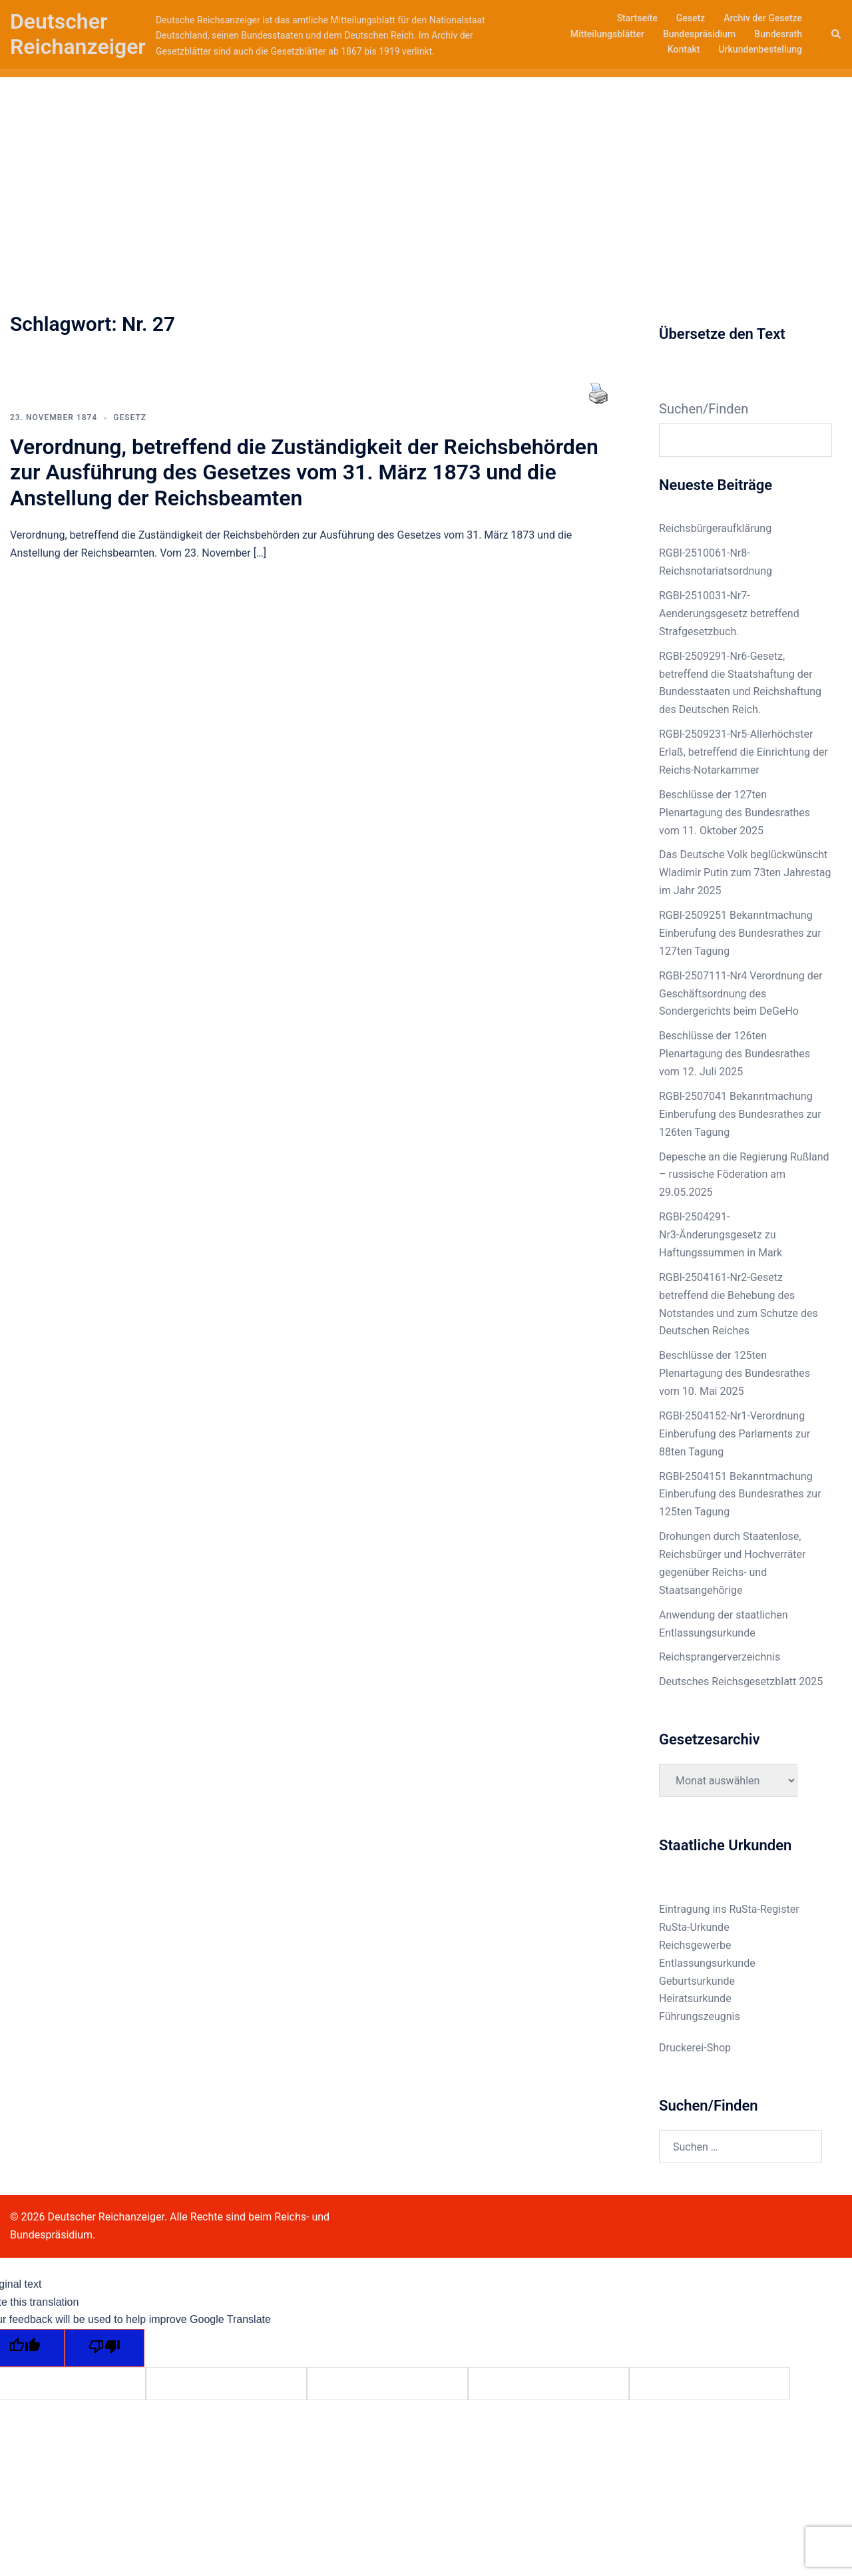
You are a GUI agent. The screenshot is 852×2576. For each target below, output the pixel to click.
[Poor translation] (104, 2348)
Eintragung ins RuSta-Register (729, 1909)
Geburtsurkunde (697, 1981)
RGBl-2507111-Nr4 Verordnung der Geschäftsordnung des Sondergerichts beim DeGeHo (741, 993)
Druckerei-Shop (695, 2047)
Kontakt (684, 49)
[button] (836, 34)
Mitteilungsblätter (607, 34)
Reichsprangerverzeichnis (719, 1657)
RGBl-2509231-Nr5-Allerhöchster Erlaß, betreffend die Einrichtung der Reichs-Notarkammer (743, 752)
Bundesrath (778, 34)
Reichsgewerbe (695, 1945)
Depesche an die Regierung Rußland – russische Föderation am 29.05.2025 (744, 1175)
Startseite (637, 18)
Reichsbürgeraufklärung (715, 528)
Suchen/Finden (703, 409)
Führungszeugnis (699, 2016)
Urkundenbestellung (760, 49)
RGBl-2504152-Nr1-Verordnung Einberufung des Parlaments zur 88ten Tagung (734, 1434)
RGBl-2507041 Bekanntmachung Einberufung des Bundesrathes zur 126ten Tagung (740, 1114)
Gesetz (690, 18)
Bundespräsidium (699, 34)
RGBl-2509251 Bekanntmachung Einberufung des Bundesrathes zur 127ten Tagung (740, 933)
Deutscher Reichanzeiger (78, 34)
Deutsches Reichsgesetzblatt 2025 (741, 1681)
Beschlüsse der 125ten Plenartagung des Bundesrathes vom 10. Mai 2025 (734, 1373)
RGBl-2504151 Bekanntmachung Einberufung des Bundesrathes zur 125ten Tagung (740, 1494)
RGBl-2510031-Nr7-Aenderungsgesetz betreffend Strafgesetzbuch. (729, 613)
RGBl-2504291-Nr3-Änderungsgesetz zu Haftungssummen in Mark (720, 1234)
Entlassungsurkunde (707, 1963)
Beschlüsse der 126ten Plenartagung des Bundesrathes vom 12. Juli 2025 (734, 1053)
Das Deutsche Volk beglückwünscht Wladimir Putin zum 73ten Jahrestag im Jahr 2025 (745, 872)
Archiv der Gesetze (763, 18)
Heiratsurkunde (695, 1998)
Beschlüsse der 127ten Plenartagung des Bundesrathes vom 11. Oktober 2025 (734, 812)
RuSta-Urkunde (694, 1927)
